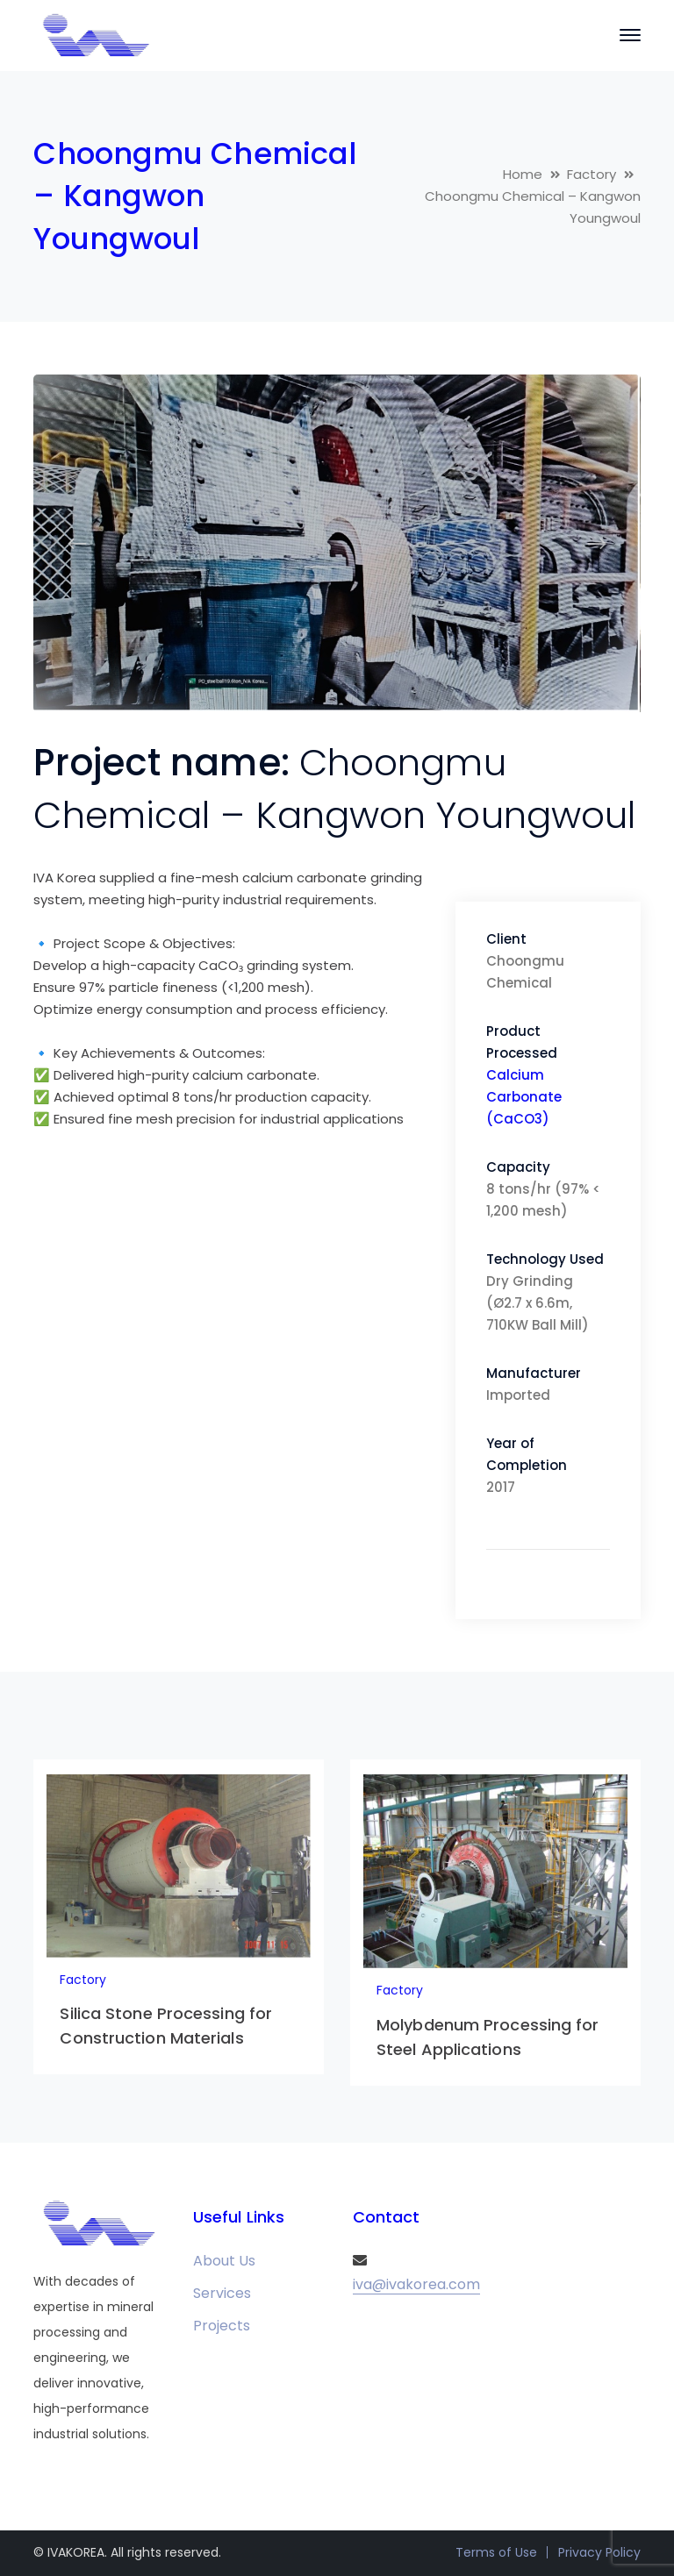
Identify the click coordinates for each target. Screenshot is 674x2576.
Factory (591, 174)
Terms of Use (496, 2552)
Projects (221, 2326)
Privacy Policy (599, 2552)
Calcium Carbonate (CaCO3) (524, 1097)
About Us (224, 2261)
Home (522, 174)
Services (222, 2293)
